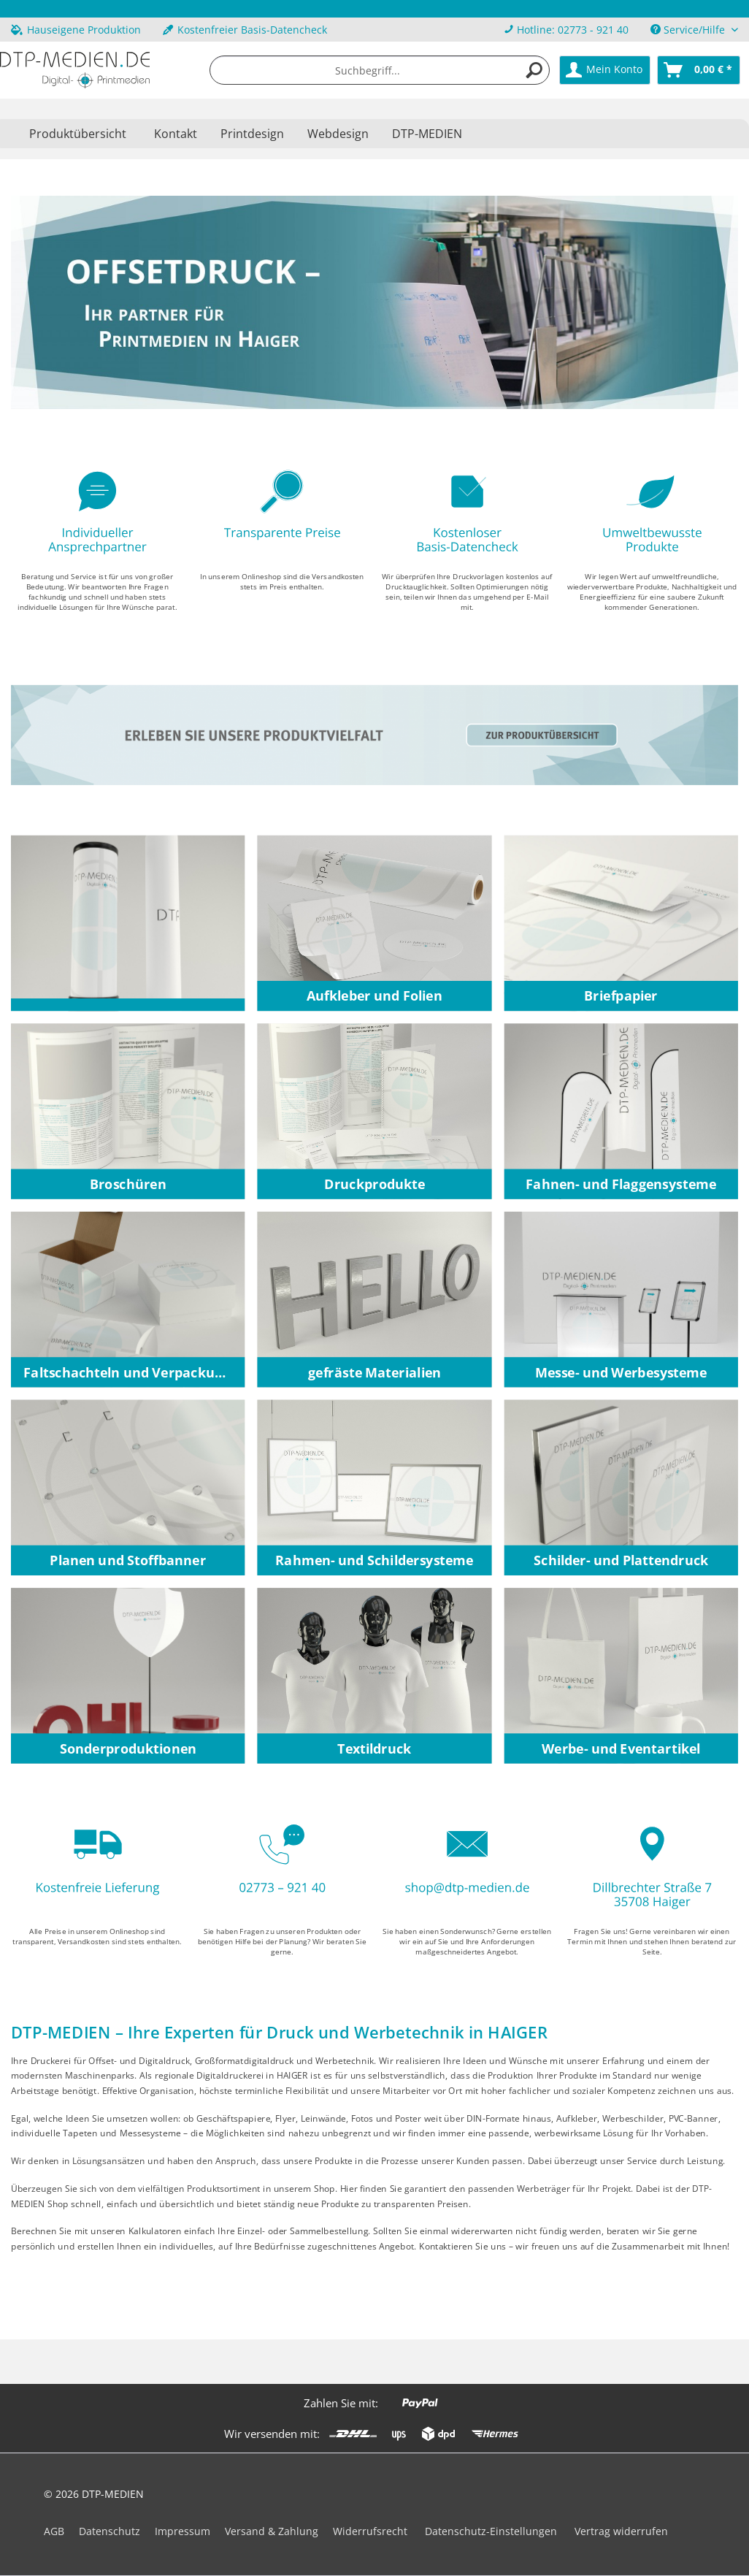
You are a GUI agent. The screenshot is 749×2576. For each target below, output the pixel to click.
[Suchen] (534, 70)
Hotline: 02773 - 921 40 (573, 30)
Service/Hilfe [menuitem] (689, 30)
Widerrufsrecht (370, 2531)
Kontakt (175, 134)
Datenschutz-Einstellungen (491, 2531)
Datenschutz (109, 2531)
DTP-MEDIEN (427, 134)
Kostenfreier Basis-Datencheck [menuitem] (245, 30)
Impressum (182, 2531)
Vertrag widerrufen (621, 2531)
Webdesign (338, 134)
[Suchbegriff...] (379, 70)
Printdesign (252, 134)
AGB (54, 2531)
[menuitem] (566, 29)
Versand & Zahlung (271, 2531)
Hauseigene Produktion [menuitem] (76, 30)
